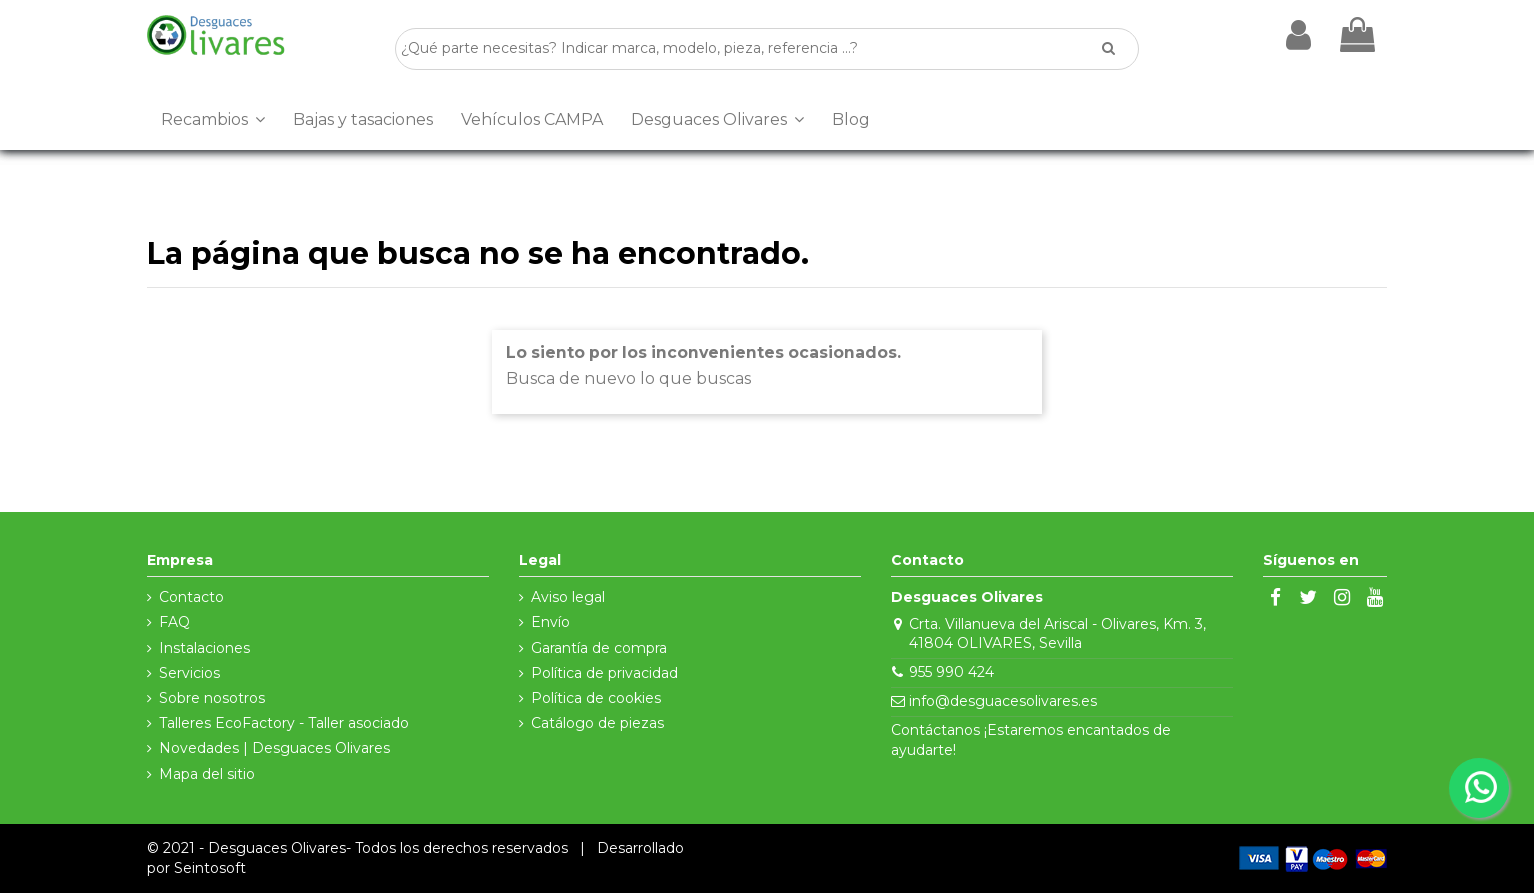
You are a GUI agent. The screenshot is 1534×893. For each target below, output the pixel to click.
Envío (550, 622)
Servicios (189, 673)
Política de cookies (596, 698)
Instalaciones (204, 648)
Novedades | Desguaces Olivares (274, 748)
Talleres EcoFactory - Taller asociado (284, 723)
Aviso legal (568, 597)
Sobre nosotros (212, 698)
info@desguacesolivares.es (1003, 701)
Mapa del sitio (207, 774)
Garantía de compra (599, 648)
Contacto (191, 597)
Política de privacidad (604, 673)
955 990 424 (951, 672)
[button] (213, 120)
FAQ (174, 622)
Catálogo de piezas (597, 723)
